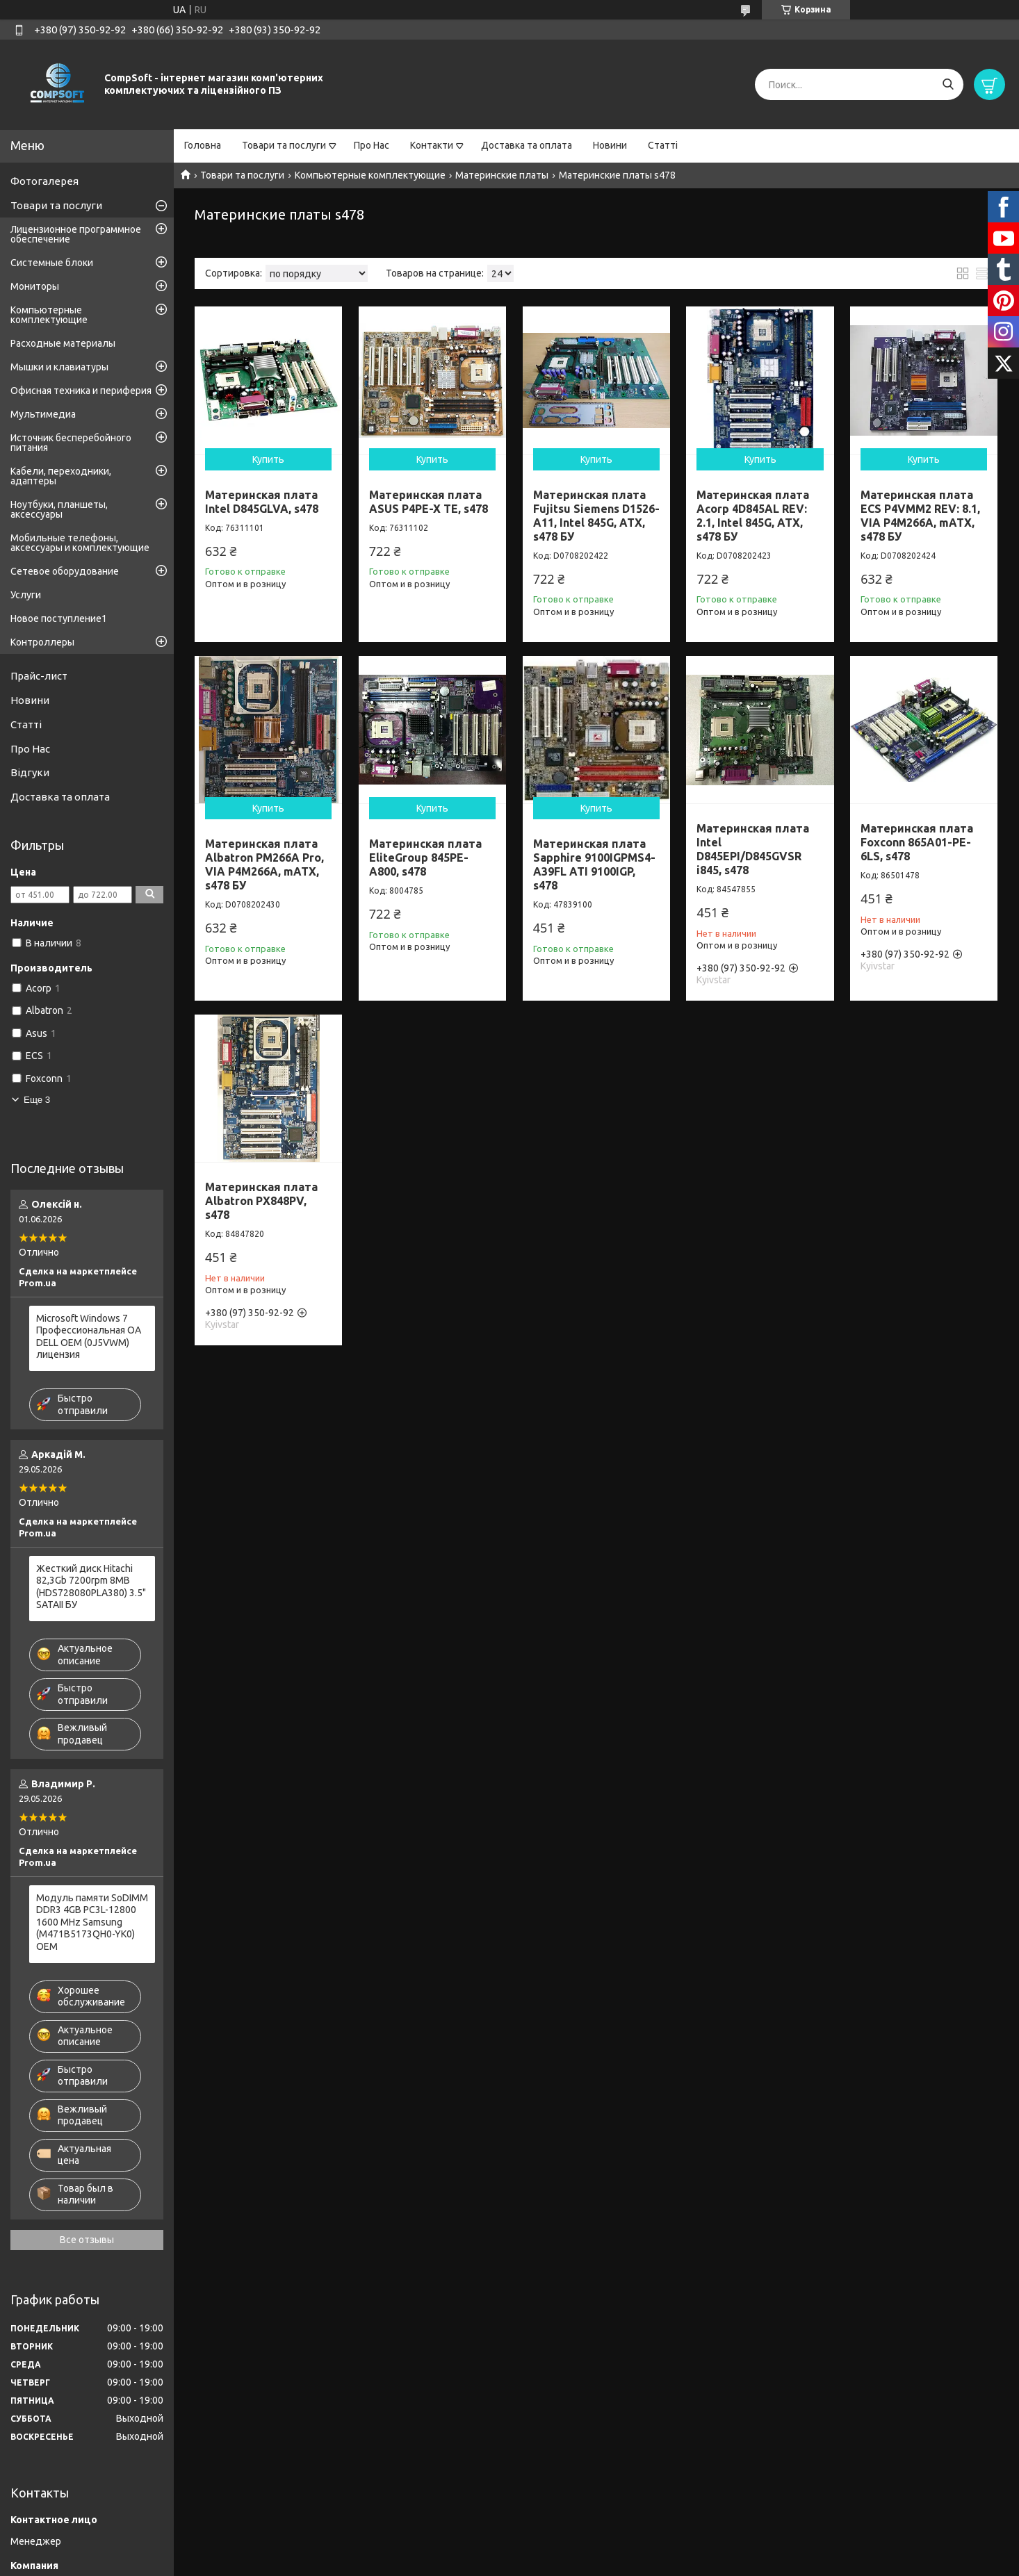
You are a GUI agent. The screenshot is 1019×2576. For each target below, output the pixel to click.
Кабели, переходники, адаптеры (60, 476)
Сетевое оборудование (64, 571)
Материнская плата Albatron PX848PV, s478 (261, 1201)
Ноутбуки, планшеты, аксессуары (59, 509)
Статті (663, 145)
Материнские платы (501, 175)
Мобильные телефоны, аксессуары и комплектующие (79, 542)
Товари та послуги (284, 145)
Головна (202, 145)
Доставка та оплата (526, 145)
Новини (610, 145)
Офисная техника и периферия (81, 390)
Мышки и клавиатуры (59, 366)
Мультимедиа (43, 414)
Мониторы (34, 286)
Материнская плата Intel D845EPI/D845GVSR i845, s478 (752, 849)
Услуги (25, 594)
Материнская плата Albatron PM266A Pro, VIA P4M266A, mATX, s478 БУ (264, 864)
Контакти (431, 145)
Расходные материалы (62, 343)
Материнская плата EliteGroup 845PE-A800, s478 (425, 857)
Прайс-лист (38, 676)
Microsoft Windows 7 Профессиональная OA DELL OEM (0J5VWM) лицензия (88, 1337)
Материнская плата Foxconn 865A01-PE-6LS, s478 (917, 842)
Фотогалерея (44, 181)
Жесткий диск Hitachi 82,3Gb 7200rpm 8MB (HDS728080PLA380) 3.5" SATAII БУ (91, 1587)
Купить (268, 459)
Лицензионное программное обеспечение (75, 234)
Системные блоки (51, 262)
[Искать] (947, 84)
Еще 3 (37, 1099)
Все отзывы (87, 2239)
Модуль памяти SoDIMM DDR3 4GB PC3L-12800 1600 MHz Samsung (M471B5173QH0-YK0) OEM (92, 1922)
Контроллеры (42, 642)
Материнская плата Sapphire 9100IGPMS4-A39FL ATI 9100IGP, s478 (594, 864)
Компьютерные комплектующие (370, 175)
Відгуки (29, 772)
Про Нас (371, 145)
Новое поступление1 (58, 618)
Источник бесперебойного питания (70, 442)
